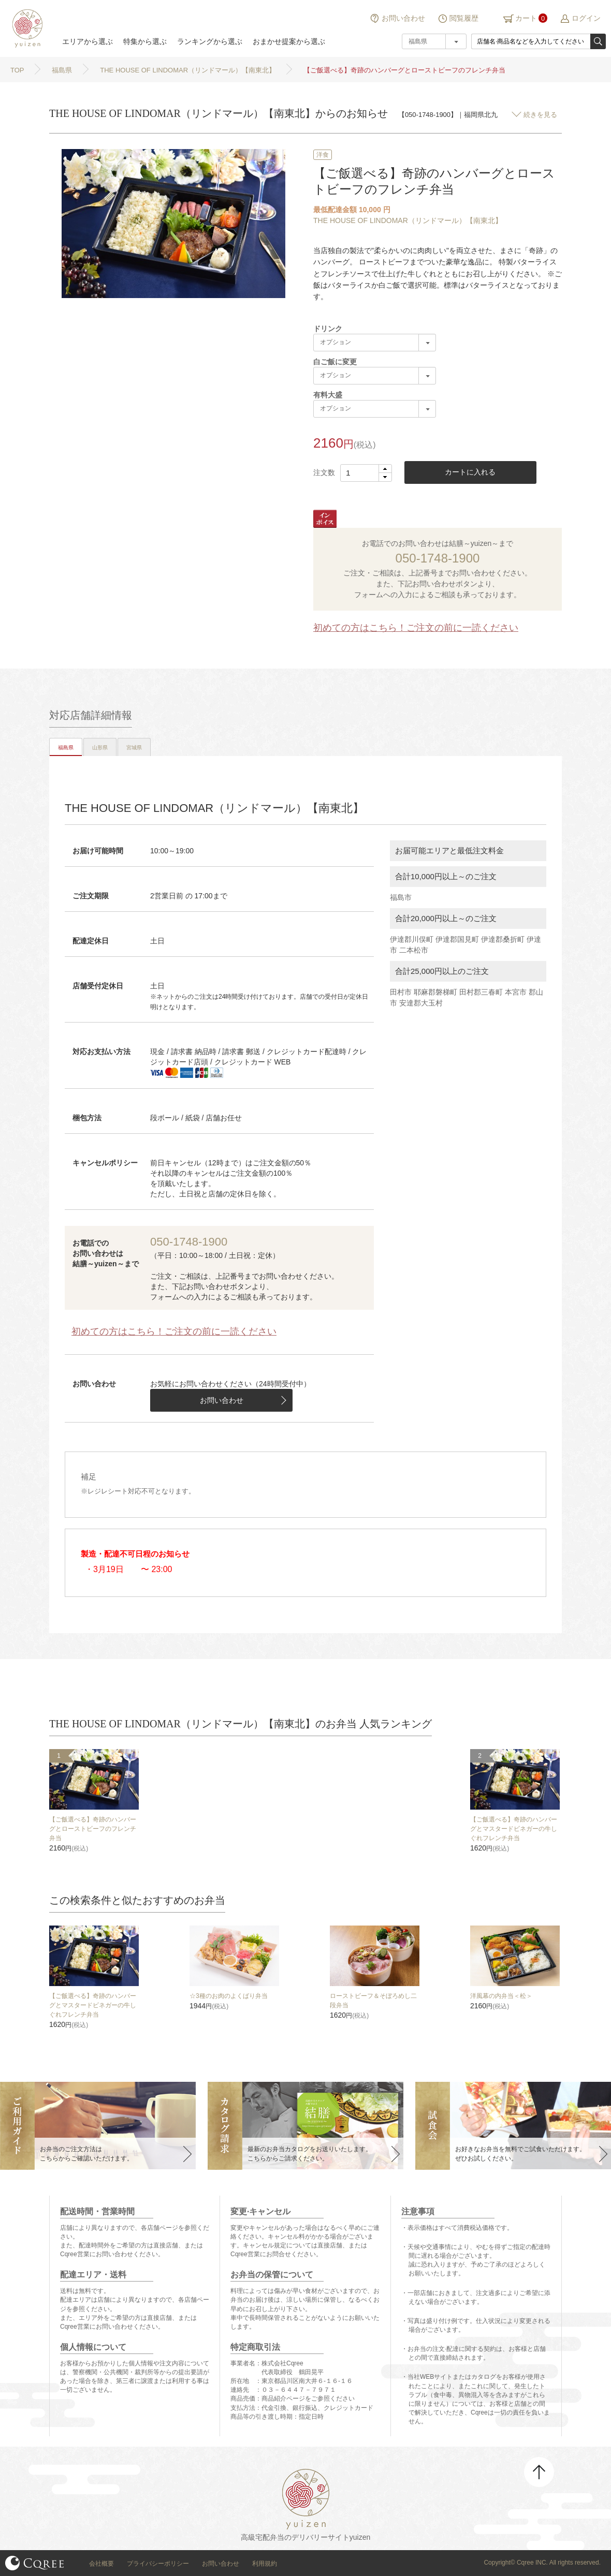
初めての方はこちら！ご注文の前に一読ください (415, 628)
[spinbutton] (366, 473)
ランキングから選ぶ (209, 41)
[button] (385, 469)
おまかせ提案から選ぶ (289, 41)
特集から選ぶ (145, 41)
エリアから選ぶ (87, 41)
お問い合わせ (403, 18)
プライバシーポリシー (158, 2563)
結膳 (26, 28)
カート (526, 18)
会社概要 (101, 2563)
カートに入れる (470, 472)
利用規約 (264, 2563)
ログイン (586, 18)
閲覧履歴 (463, 18)
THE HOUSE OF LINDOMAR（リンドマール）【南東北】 (407, 220)
